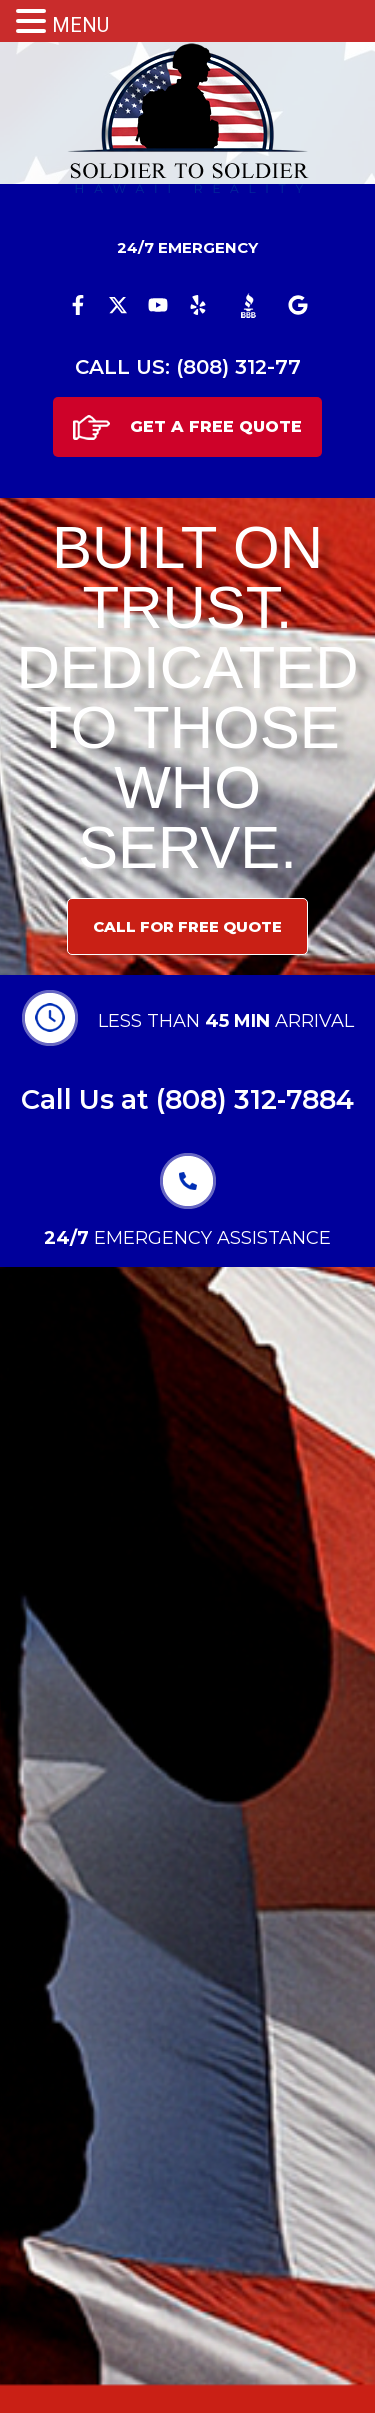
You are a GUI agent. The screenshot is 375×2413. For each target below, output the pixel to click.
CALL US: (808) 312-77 (188, 367)
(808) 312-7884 (255, 1099)
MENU (80, 25)
